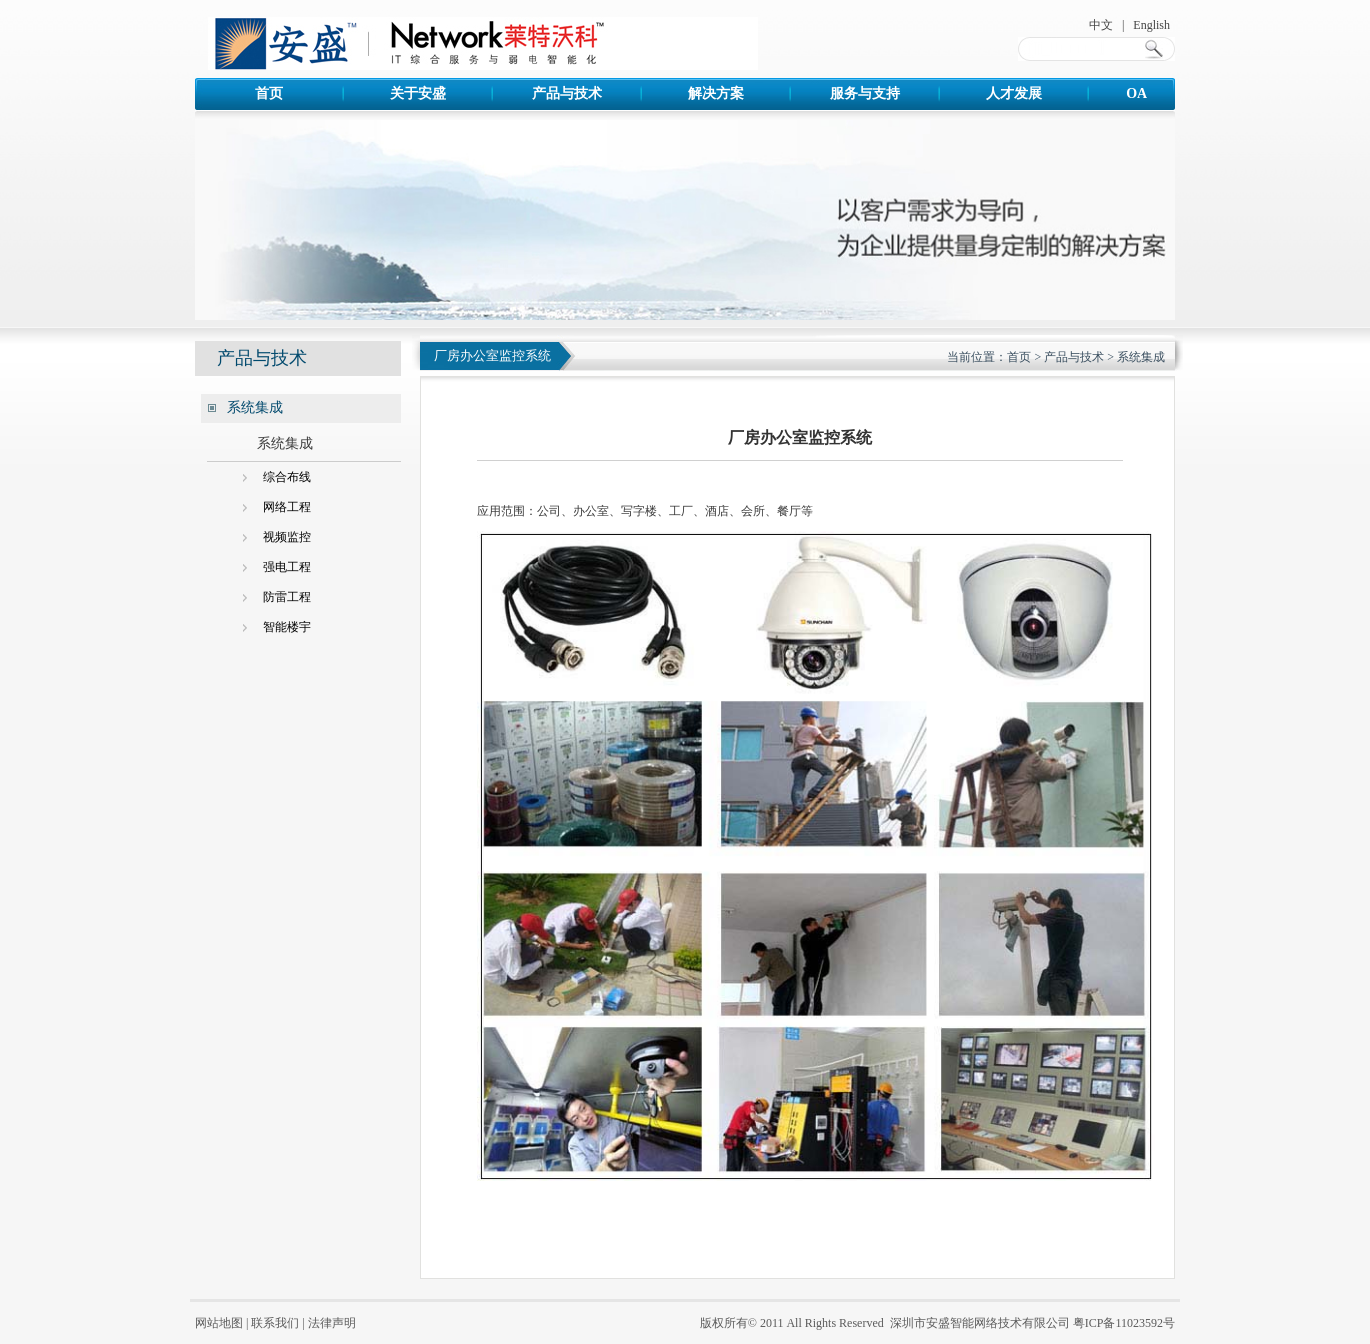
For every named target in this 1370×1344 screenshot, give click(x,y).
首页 (269, 93)
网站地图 (219, 1323)
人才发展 (1014, 93)
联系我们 (275, 1323)
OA (1162, 93)
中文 (1101, 25)
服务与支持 (865, 93)
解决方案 (716, 93)
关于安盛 (418, 93)
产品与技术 (567, 93)
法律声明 (332, 1323)
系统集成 (1141, 357)
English (1151, 25)
